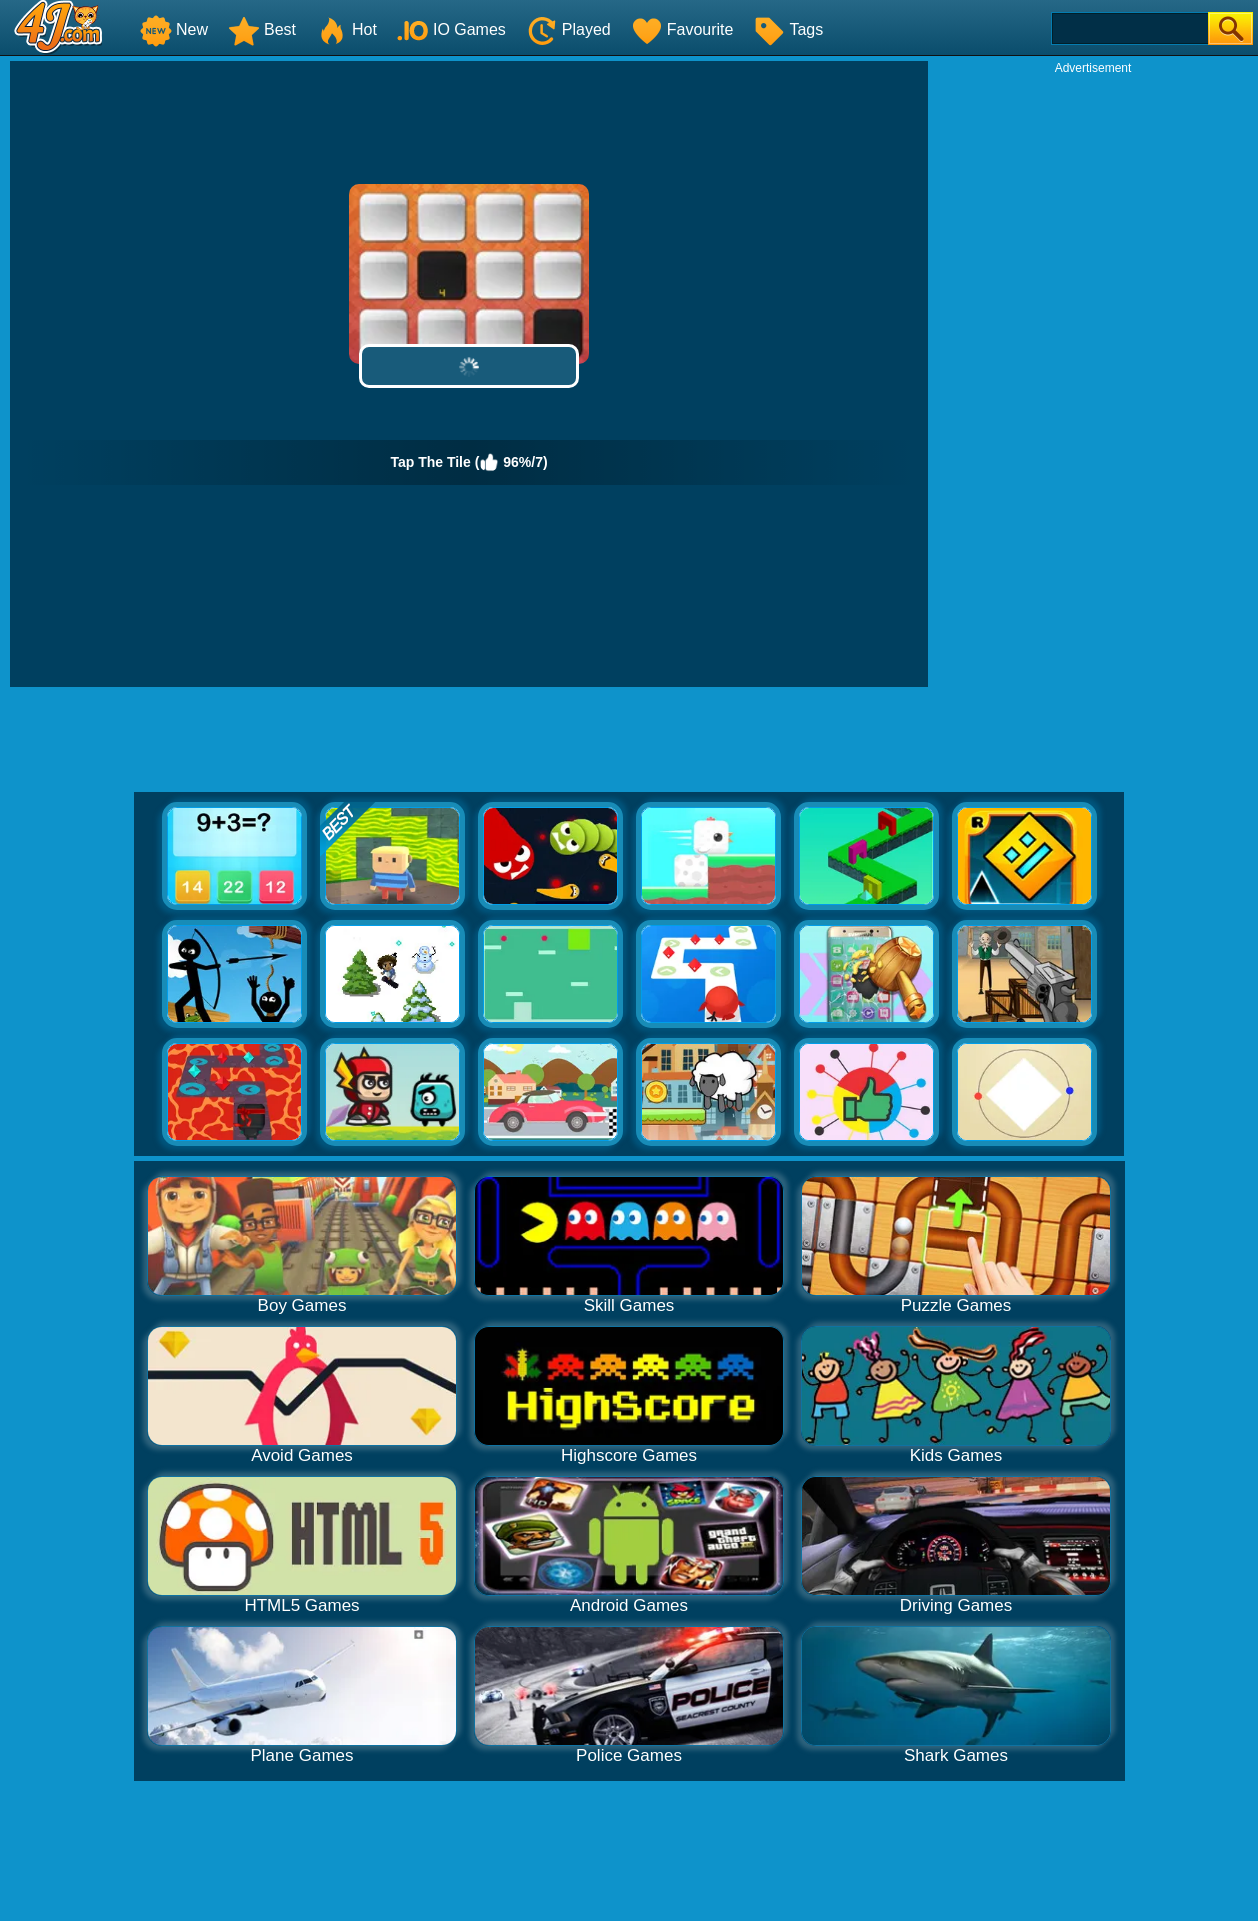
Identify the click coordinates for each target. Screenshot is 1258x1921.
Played (568, 29)
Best (262, 29)
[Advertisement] (1093, 376)
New (174, 29)
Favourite (682, 29)
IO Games (451, 29)
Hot (346, 29)
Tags (788, 29)
